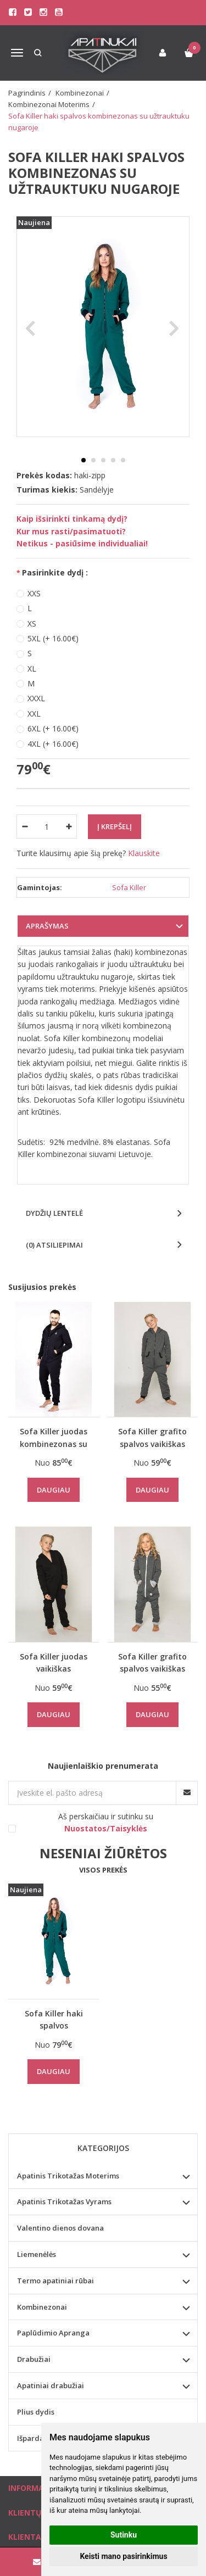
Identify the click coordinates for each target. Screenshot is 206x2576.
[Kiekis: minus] (24, 826)
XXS (34, 593)
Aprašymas (47, 926)
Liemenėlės (36, 2254)
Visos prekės (103, 1870)
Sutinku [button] (123, 2534)
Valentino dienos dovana (60, 2228)
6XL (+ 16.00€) (53, 728)
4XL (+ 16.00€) (53, 744)
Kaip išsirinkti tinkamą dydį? (71, 518)
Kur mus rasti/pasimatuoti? (71, 531)
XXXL (36, 698)
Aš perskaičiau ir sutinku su (105, 1822)
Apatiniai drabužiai (50, 2385)
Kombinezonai (42, 2307)
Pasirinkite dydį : (55, 572)
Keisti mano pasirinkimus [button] (123, 2556)
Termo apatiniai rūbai (55, 2281)
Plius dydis (35, 2412)
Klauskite (144, 853)
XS (31, 623)
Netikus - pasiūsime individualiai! (82, 543)
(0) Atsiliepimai (54, 1245)
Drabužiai (34, 2359)
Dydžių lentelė (54, 1213)
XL (31, 668)
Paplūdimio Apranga (53, 2333)
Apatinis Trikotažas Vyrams (64, 2201)
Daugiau (53, 1490)
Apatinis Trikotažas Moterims (68, 2176)
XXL (34, 713)
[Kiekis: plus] (69, 826)
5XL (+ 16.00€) (53, 638)
